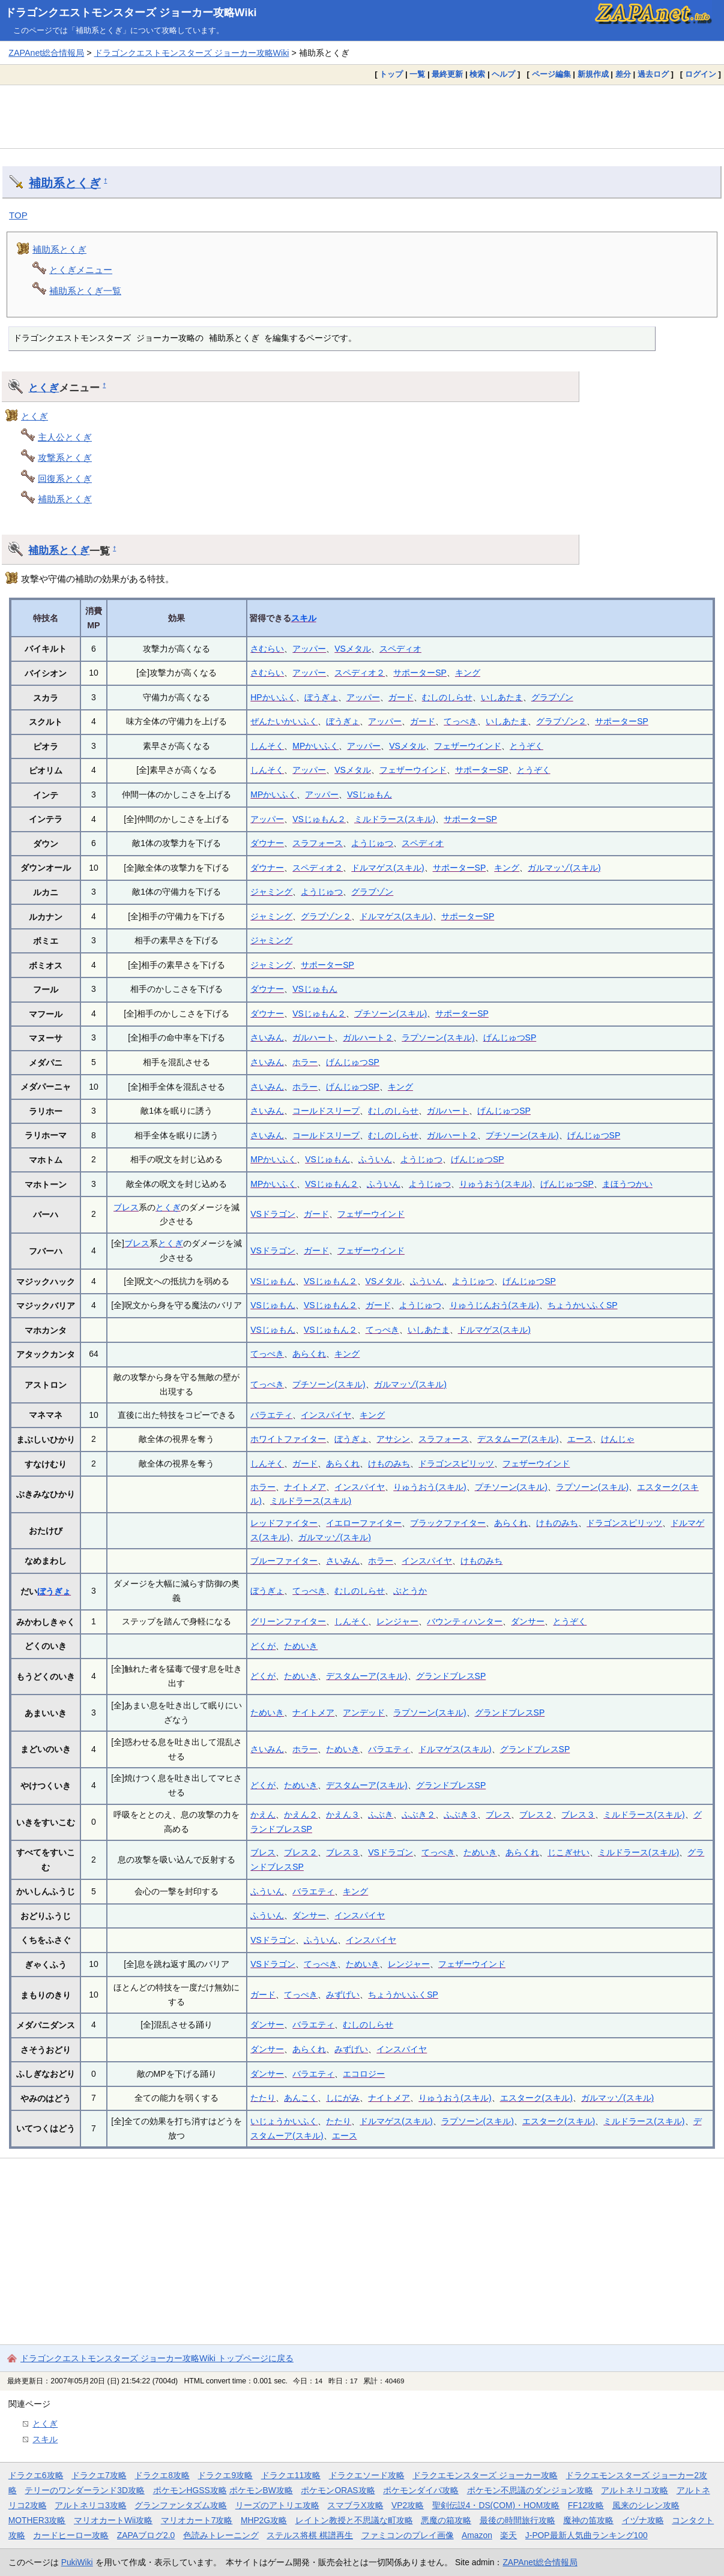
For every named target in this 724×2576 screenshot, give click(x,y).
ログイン (700, 74)
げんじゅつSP (510, 1037)
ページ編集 (551, 74)
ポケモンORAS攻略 (338, 2490)
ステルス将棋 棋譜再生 (310, 2535)
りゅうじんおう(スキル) (494, 1305)
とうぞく (526, 746)
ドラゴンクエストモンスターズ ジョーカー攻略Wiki (131, 13)
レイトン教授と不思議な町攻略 (354, 2520)
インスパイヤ (326, 1415)
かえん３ (343, 1814)
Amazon (477, 2535)
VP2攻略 (407, 2505)
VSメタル (352, 648)
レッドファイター (284, 1523)
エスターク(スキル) (536, 2098)
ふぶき (380, 1814)
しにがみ (343, 2098)
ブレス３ (578, 1814)
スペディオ (400, 648)
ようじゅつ (372, 843)
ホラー (305, 1062)
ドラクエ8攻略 (162, 2475)
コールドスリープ (326, 1110)
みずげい (343, 1994)
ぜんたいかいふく (284, 721)
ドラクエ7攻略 (99, 2475)
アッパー (309, 648)
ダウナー (267, 843)
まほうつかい (627, 1184)
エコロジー (364, 2074)
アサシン (393, 1439)
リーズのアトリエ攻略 (277, 2505)
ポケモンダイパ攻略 (421, 2490)
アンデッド (364, 1712)
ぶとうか (410, 1591)
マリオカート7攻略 (197, 2520)
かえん (263, 1814)
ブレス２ (536, 1814)
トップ (391, 74)
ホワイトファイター (288, 1439)
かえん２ (301, 1814)
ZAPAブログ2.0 (146, 2535)
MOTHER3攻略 (37, 2520)
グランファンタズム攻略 (180, 2505)
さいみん (267, 1037)
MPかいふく (315, 746)
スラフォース (317, 843)
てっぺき (460, 721)
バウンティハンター (464, 1621)
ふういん (375, 1159)
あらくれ (309, 1354)
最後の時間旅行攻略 (517, 2520)
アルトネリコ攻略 (634, 2490)
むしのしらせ (447, 697)
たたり (263, 2098)
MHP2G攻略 (264, 2520)
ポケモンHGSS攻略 (190, 2490)
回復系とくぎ (65, 478)
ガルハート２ (368, 1037)
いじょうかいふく (284, 2121)
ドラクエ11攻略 (291, 2475)
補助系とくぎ (65, 183)
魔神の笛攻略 (588, 2520)
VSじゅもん (369, 794)
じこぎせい (569, 1852)
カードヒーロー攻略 (71, 2535)
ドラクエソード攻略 (367, 2475)
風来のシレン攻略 (646, 2505)
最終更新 (447, 74)
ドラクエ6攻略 (36, 2475)
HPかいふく (272, 697)
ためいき (301, 1646)
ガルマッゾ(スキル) (564, 867)
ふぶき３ (460, 1814)
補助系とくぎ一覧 (85, 291)
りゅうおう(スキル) (495, 1184)
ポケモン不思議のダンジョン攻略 (530, 2490)
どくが (263, 1646)
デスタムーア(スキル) (517, 1439)
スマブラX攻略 (355, 2505)
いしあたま (502, 697)
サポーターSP (420, 672)
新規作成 (593, 74)
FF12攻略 (586, 2505)
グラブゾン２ (561, 721)
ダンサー (528, 1621)
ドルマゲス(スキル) (387, 867)
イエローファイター (364, 1523)
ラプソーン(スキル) (438, 1037)
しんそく (267, 746)
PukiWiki (77, 2562)
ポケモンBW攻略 (261, 2490)
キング (467, 672)
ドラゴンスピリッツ (456, 1463)
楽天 (508, 2535)
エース (580, 1439)
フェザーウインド (467, 746)
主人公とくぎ (65, 437)
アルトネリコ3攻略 (91, 2505)
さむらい (267, 648)
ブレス (126, 1207)
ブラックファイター (448, 1523)
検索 (477, 74)
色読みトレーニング (221, 2535)
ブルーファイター (284, 1561)
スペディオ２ (359, 672)
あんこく (301, 2098)
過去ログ (653, 74)
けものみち (389, 1463)
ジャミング (271, 891)
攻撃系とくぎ (65, 457)
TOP (18, 215)
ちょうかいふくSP (583, 1305)
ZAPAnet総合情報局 (46, 53)
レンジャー (397, 1621)
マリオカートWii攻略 (113, 2520)
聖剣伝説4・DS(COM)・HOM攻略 (496, 2505)
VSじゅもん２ (319, 819)
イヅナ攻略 (643, 2520)
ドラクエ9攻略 (225, 2475)
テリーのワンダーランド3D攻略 (85, 2490)
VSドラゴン (272, 1214)
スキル (303, 618)
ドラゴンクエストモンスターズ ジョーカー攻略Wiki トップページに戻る (157, 2358)
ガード (401, 697)
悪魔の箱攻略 (446, 2520)
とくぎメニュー (80, 270)
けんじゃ (618, 1439)
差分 (623, 74)
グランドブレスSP (451, 1676)
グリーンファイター (288, 1621)
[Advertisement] (362, 116)
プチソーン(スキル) (390, 1013)
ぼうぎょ (321, 697)
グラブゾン (552, 697)
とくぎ (43, 388)
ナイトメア (305, 1487)
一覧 (417, 74)
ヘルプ (503, 74)
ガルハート (313, 1037)
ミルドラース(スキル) (394, 819)
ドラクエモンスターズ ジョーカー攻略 (485, 2475)
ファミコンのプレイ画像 (407, 2535)
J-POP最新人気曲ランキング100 (586, 2535)
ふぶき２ (418, 1814)
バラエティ (271, 1415)
